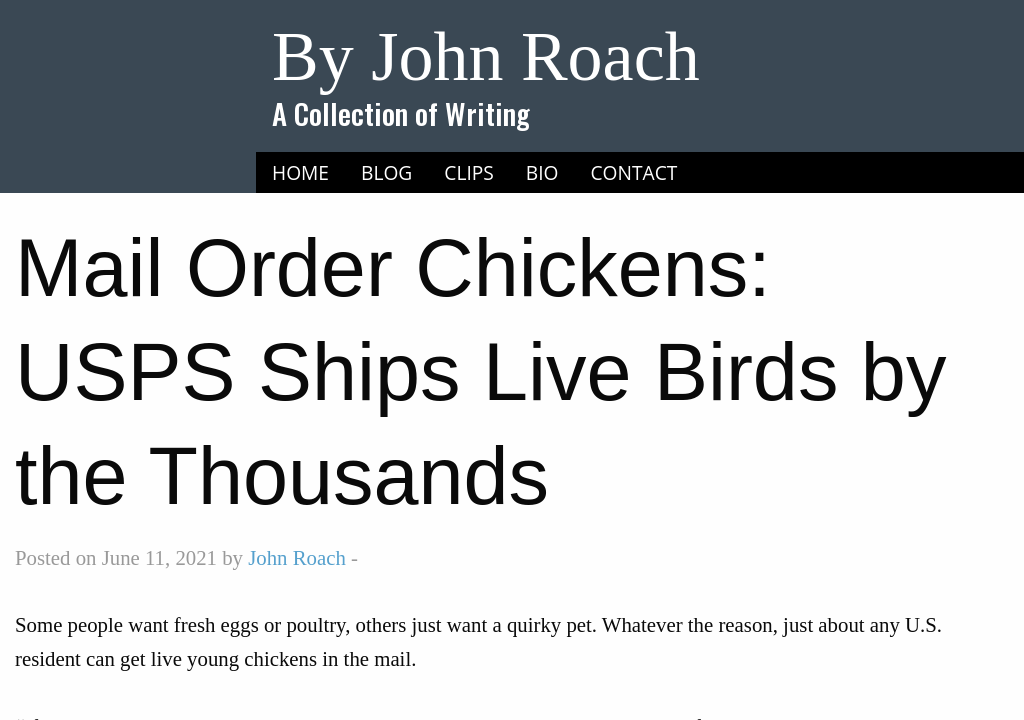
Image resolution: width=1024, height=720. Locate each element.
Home (300, 172)
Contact (634, 172)
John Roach (297, 557)
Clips (469, 172)
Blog (386, 172)
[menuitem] (300, 173)
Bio (542, 172)
